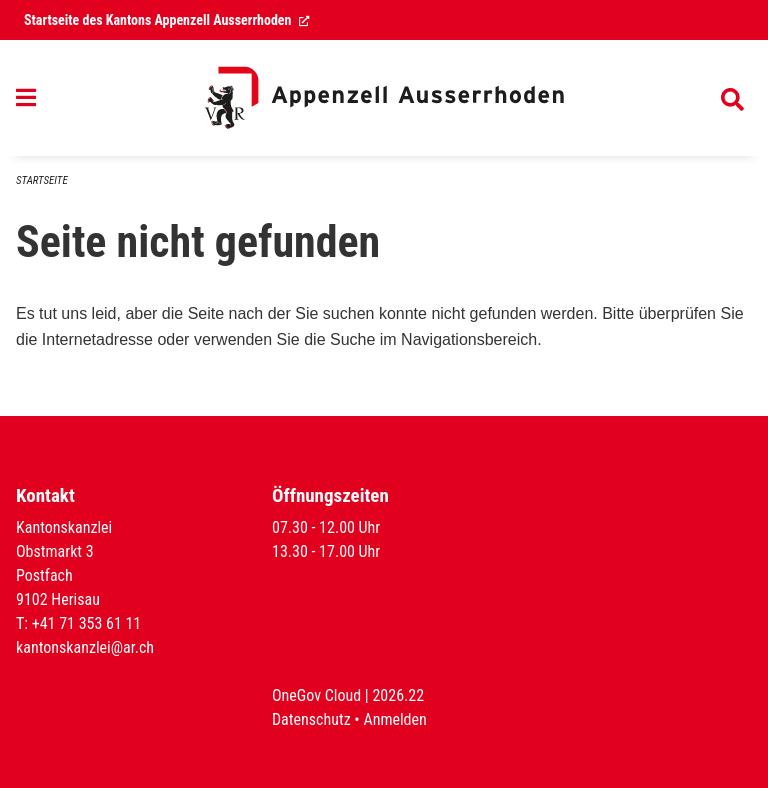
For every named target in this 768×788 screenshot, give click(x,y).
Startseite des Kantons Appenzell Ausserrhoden (167, 20)
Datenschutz (311, 719)
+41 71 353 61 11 (87, 623)
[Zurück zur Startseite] (384, 98)
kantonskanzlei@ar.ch (85, 647)
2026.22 (398, 695)
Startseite (42, 180)
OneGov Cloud (316, 695)
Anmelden (394, 719)
